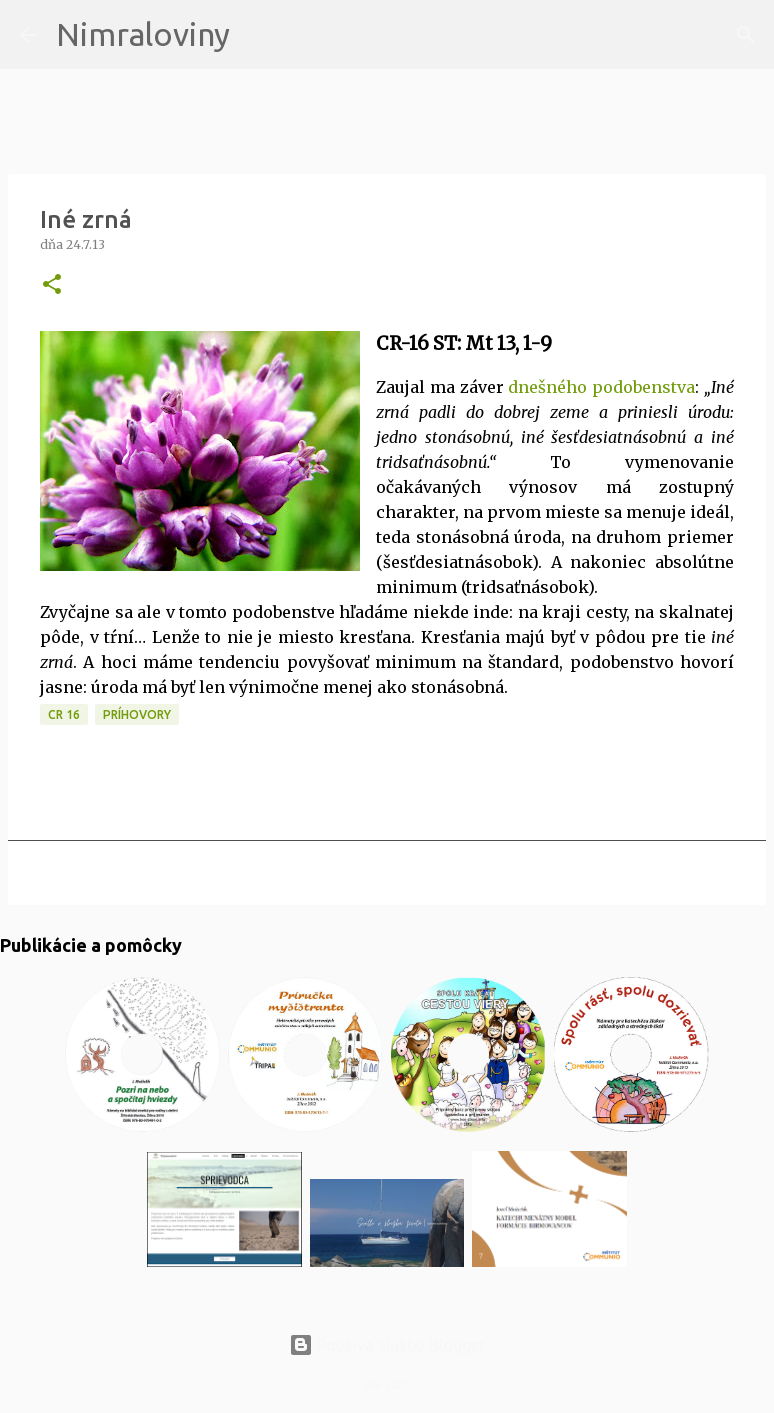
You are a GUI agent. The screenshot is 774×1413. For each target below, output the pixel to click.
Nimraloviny (143, 34)
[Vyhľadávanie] (258, 35)
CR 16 (64, 714)
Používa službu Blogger (387, 1345)
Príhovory (137, 714)
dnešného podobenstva (601, 387)
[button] (52, 285)
